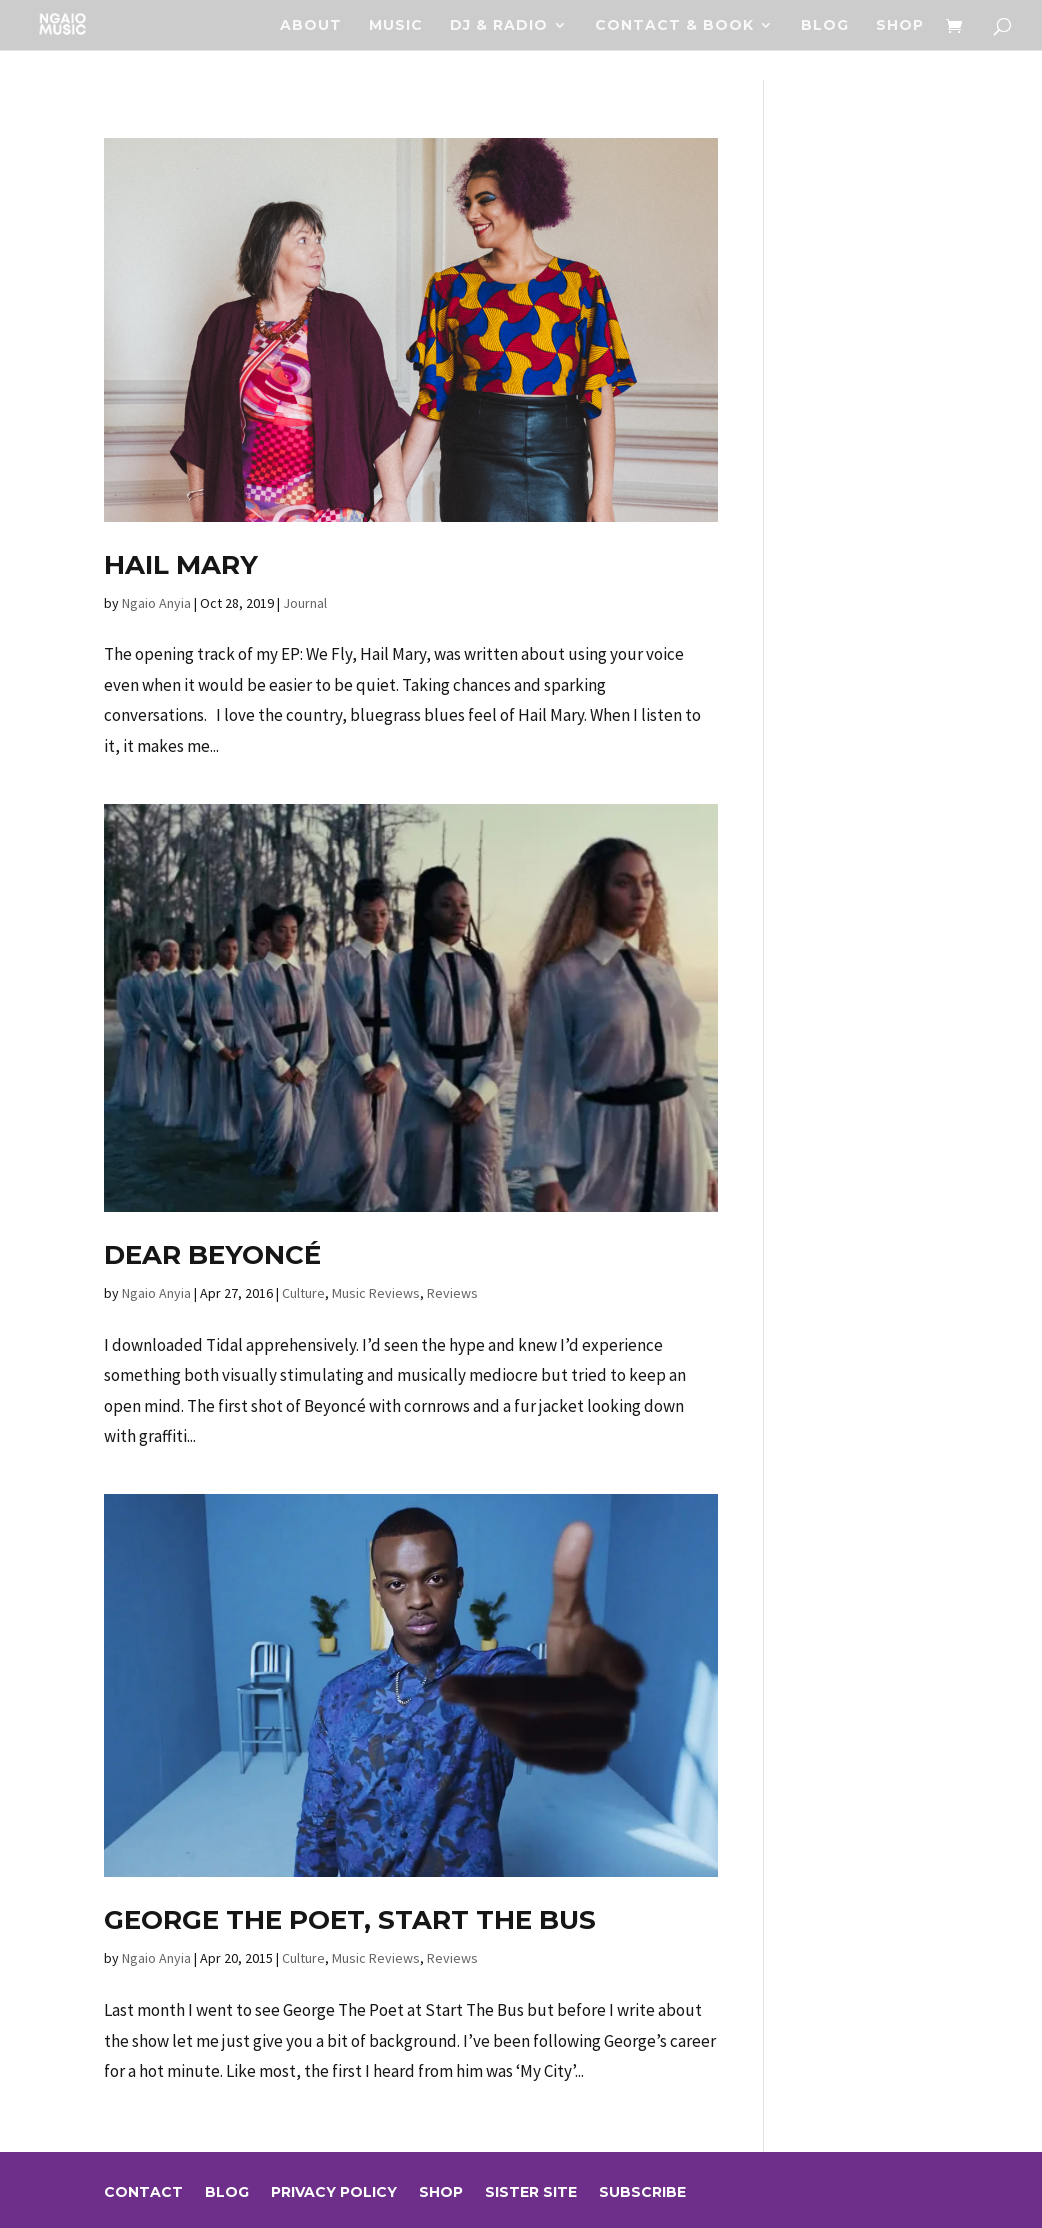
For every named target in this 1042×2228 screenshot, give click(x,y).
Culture (303, 1293)
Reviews (452, 1293)
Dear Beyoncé (212, 1255)
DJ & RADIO (499, 26)
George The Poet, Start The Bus (350, 1920)
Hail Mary (181, 565)
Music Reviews (376, 1293)
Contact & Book (674, 26)
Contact (143, 2193)
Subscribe (642, 2193)
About (311, 26)
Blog (825, 26)
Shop (900, 26)
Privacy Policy (334, 2193)
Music (396, 26)
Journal (305, 603)
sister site (531, 2193)
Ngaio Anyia (156, 603)
